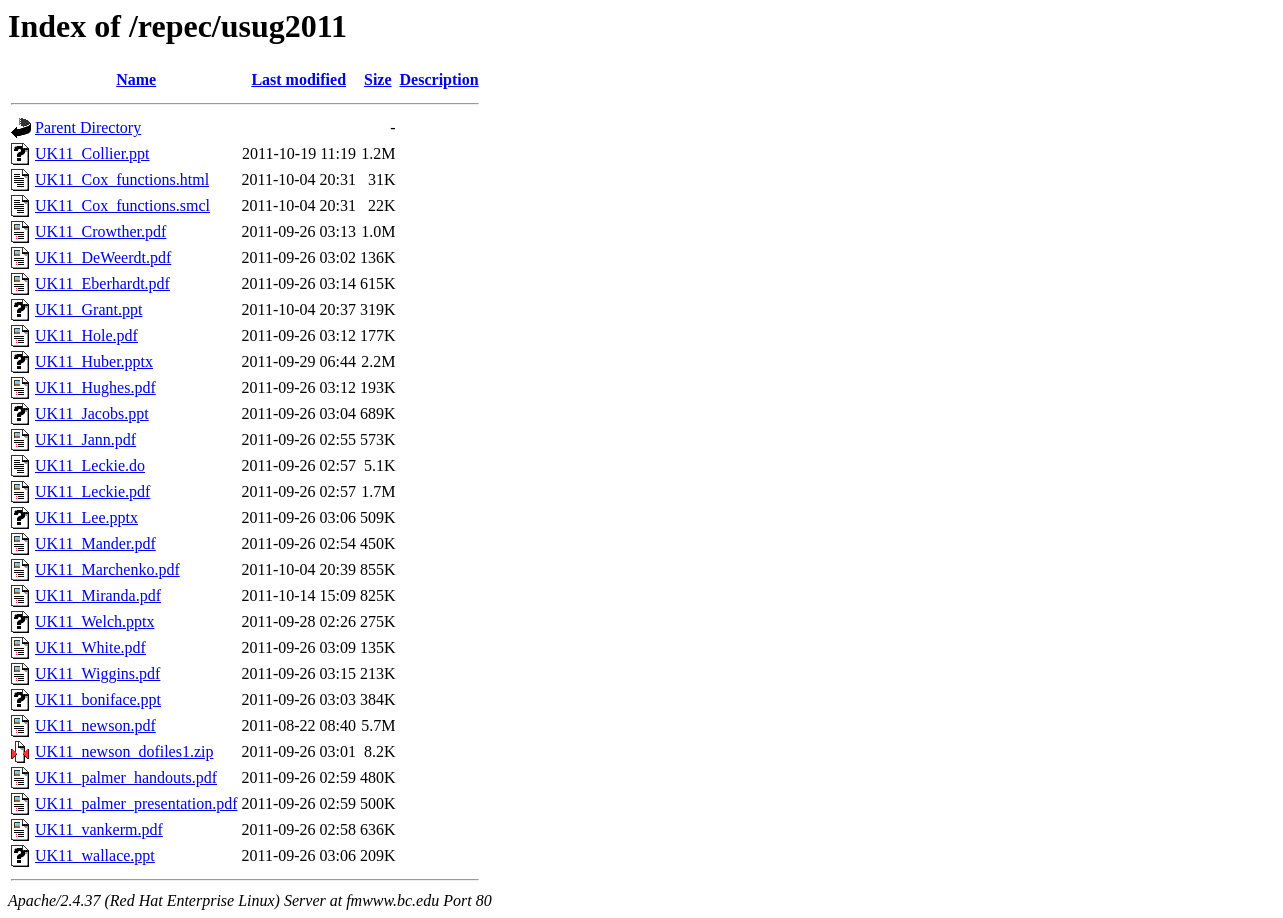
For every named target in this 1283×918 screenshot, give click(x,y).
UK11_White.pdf (90, 647)
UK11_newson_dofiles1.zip (124, 751)
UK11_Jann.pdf (85, 439)
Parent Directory (88, 127)
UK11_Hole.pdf (86, 335)
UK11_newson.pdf (95, 725)
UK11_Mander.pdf (95, 543)
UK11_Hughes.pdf (95, 387)
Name (136, 79)
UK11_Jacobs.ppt (92, 413)
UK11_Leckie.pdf (92, 491)
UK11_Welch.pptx (94, 621)
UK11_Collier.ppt (92, 153)
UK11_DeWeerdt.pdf (103, 257)
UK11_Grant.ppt (88, 309)
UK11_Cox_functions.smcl (122, 205)
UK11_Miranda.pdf (98, 595)
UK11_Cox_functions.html (122, 179)
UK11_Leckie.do (90, 465)
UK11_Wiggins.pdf (97, 673)
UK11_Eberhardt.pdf (102, 283)
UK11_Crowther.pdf (100, 231)
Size (378, 79)
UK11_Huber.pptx (94, 361)
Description (439, 79)
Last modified (298, 79)
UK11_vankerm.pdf (99, 829)
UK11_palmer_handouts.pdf (126, 777)
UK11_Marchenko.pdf (107, 569)
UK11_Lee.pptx (86, 517)
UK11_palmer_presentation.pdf (136, 803)
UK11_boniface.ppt (98, 699)
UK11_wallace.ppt (95, 855)
